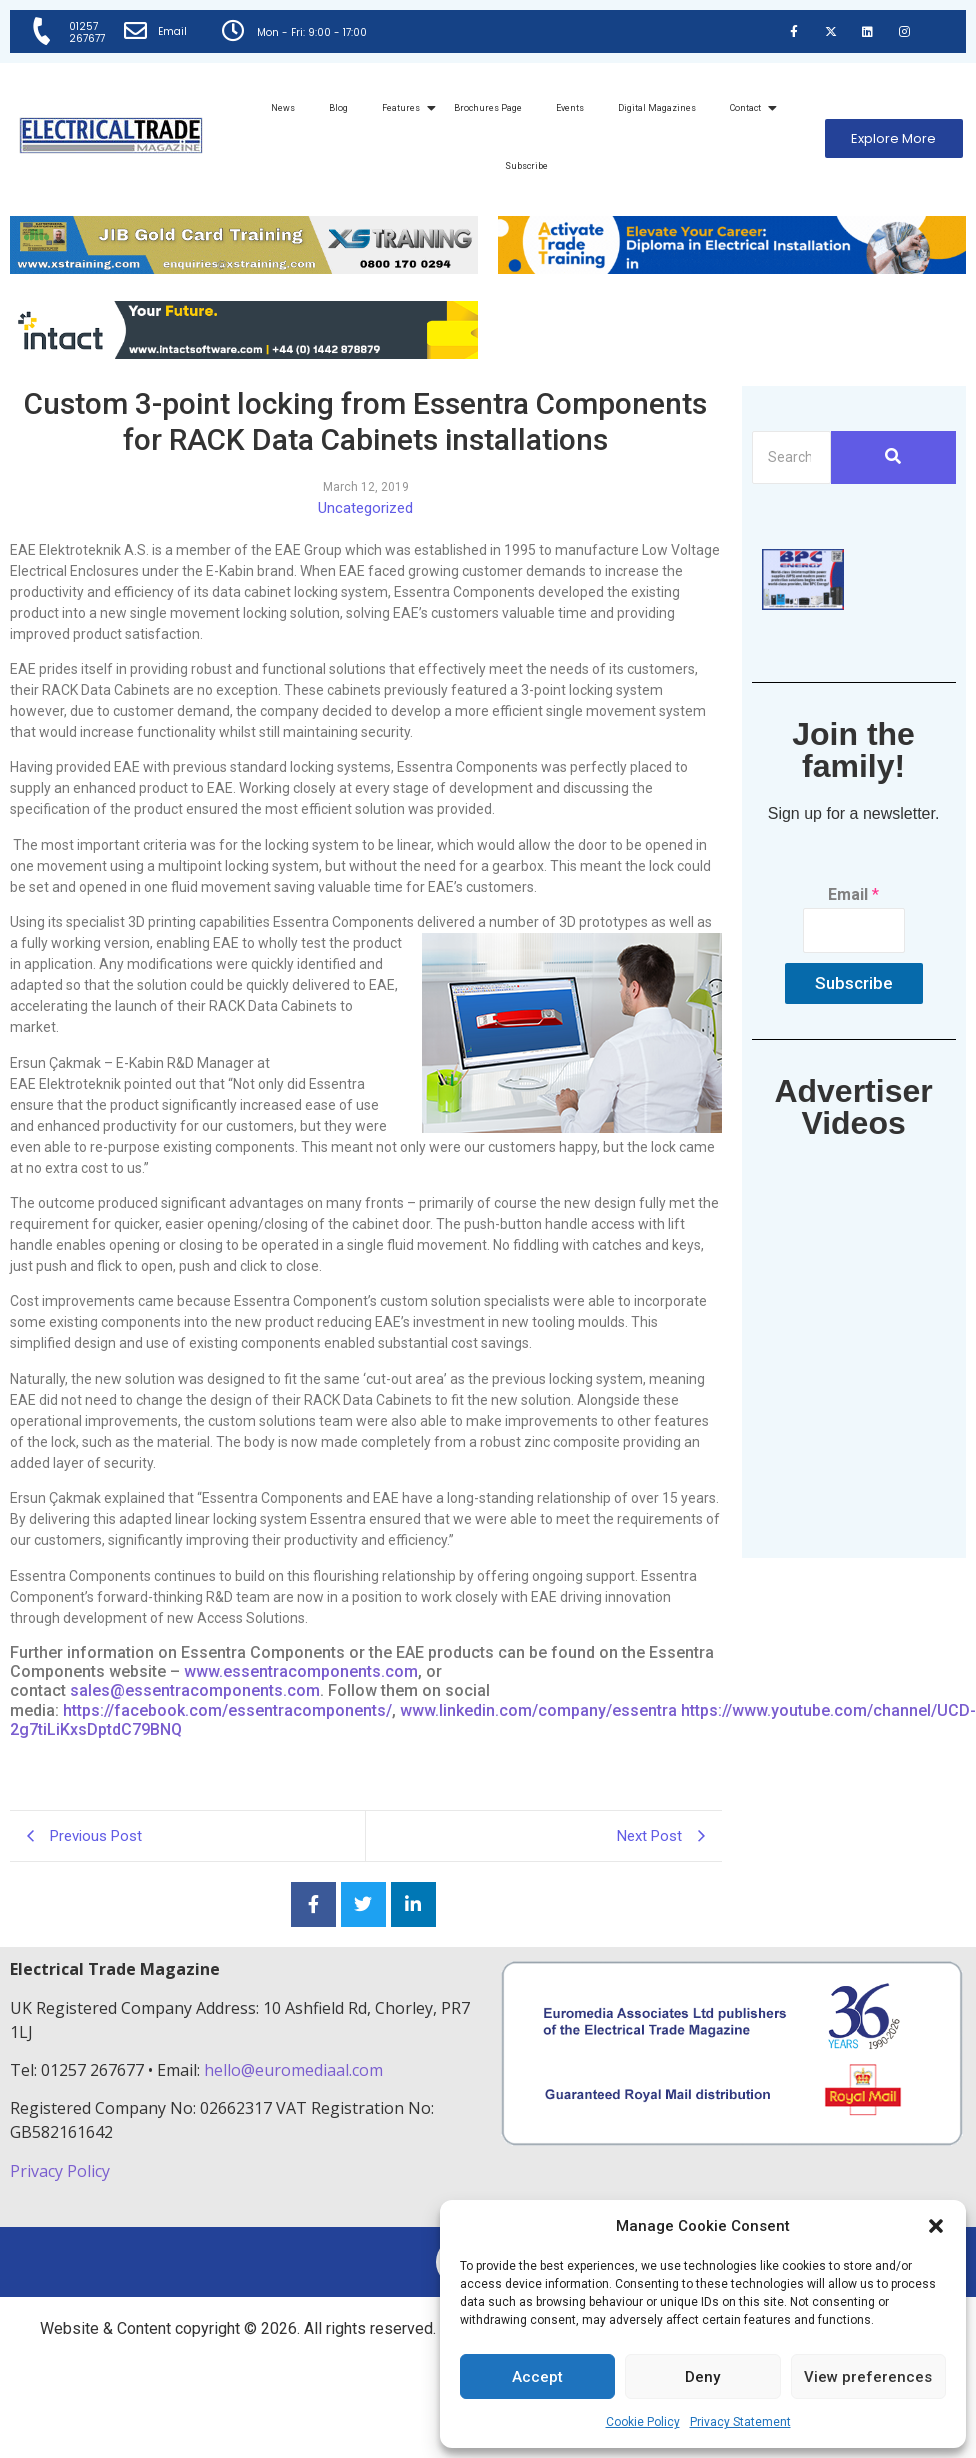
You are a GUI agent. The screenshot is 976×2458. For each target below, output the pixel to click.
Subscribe (526, 166)
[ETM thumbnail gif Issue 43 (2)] (803, 604)
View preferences (868, 2377)
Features (404, 108)
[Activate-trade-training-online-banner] (732, 268)
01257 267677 (88, 32)
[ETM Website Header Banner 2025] (244, 268)
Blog (338, 108)
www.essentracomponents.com (301, 1671)
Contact (749, 108)
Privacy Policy (62, 2171)
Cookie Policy (643, 2422)
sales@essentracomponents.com (195, 1690)
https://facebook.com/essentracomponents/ (227, 1710)
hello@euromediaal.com (293, 2070)
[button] (936, 2226)
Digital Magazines (657, 108)
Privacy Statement (740, 2422)
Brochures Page (488, 108)
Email (174, 31)
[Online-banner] (244, 353)
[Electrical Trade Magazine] (111, 135)
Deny (702, 2377)
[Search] (791, 457)
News (283, 108)
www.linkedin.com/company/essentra (538, 1710)
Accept (537, 2377)
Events (570, 108)
